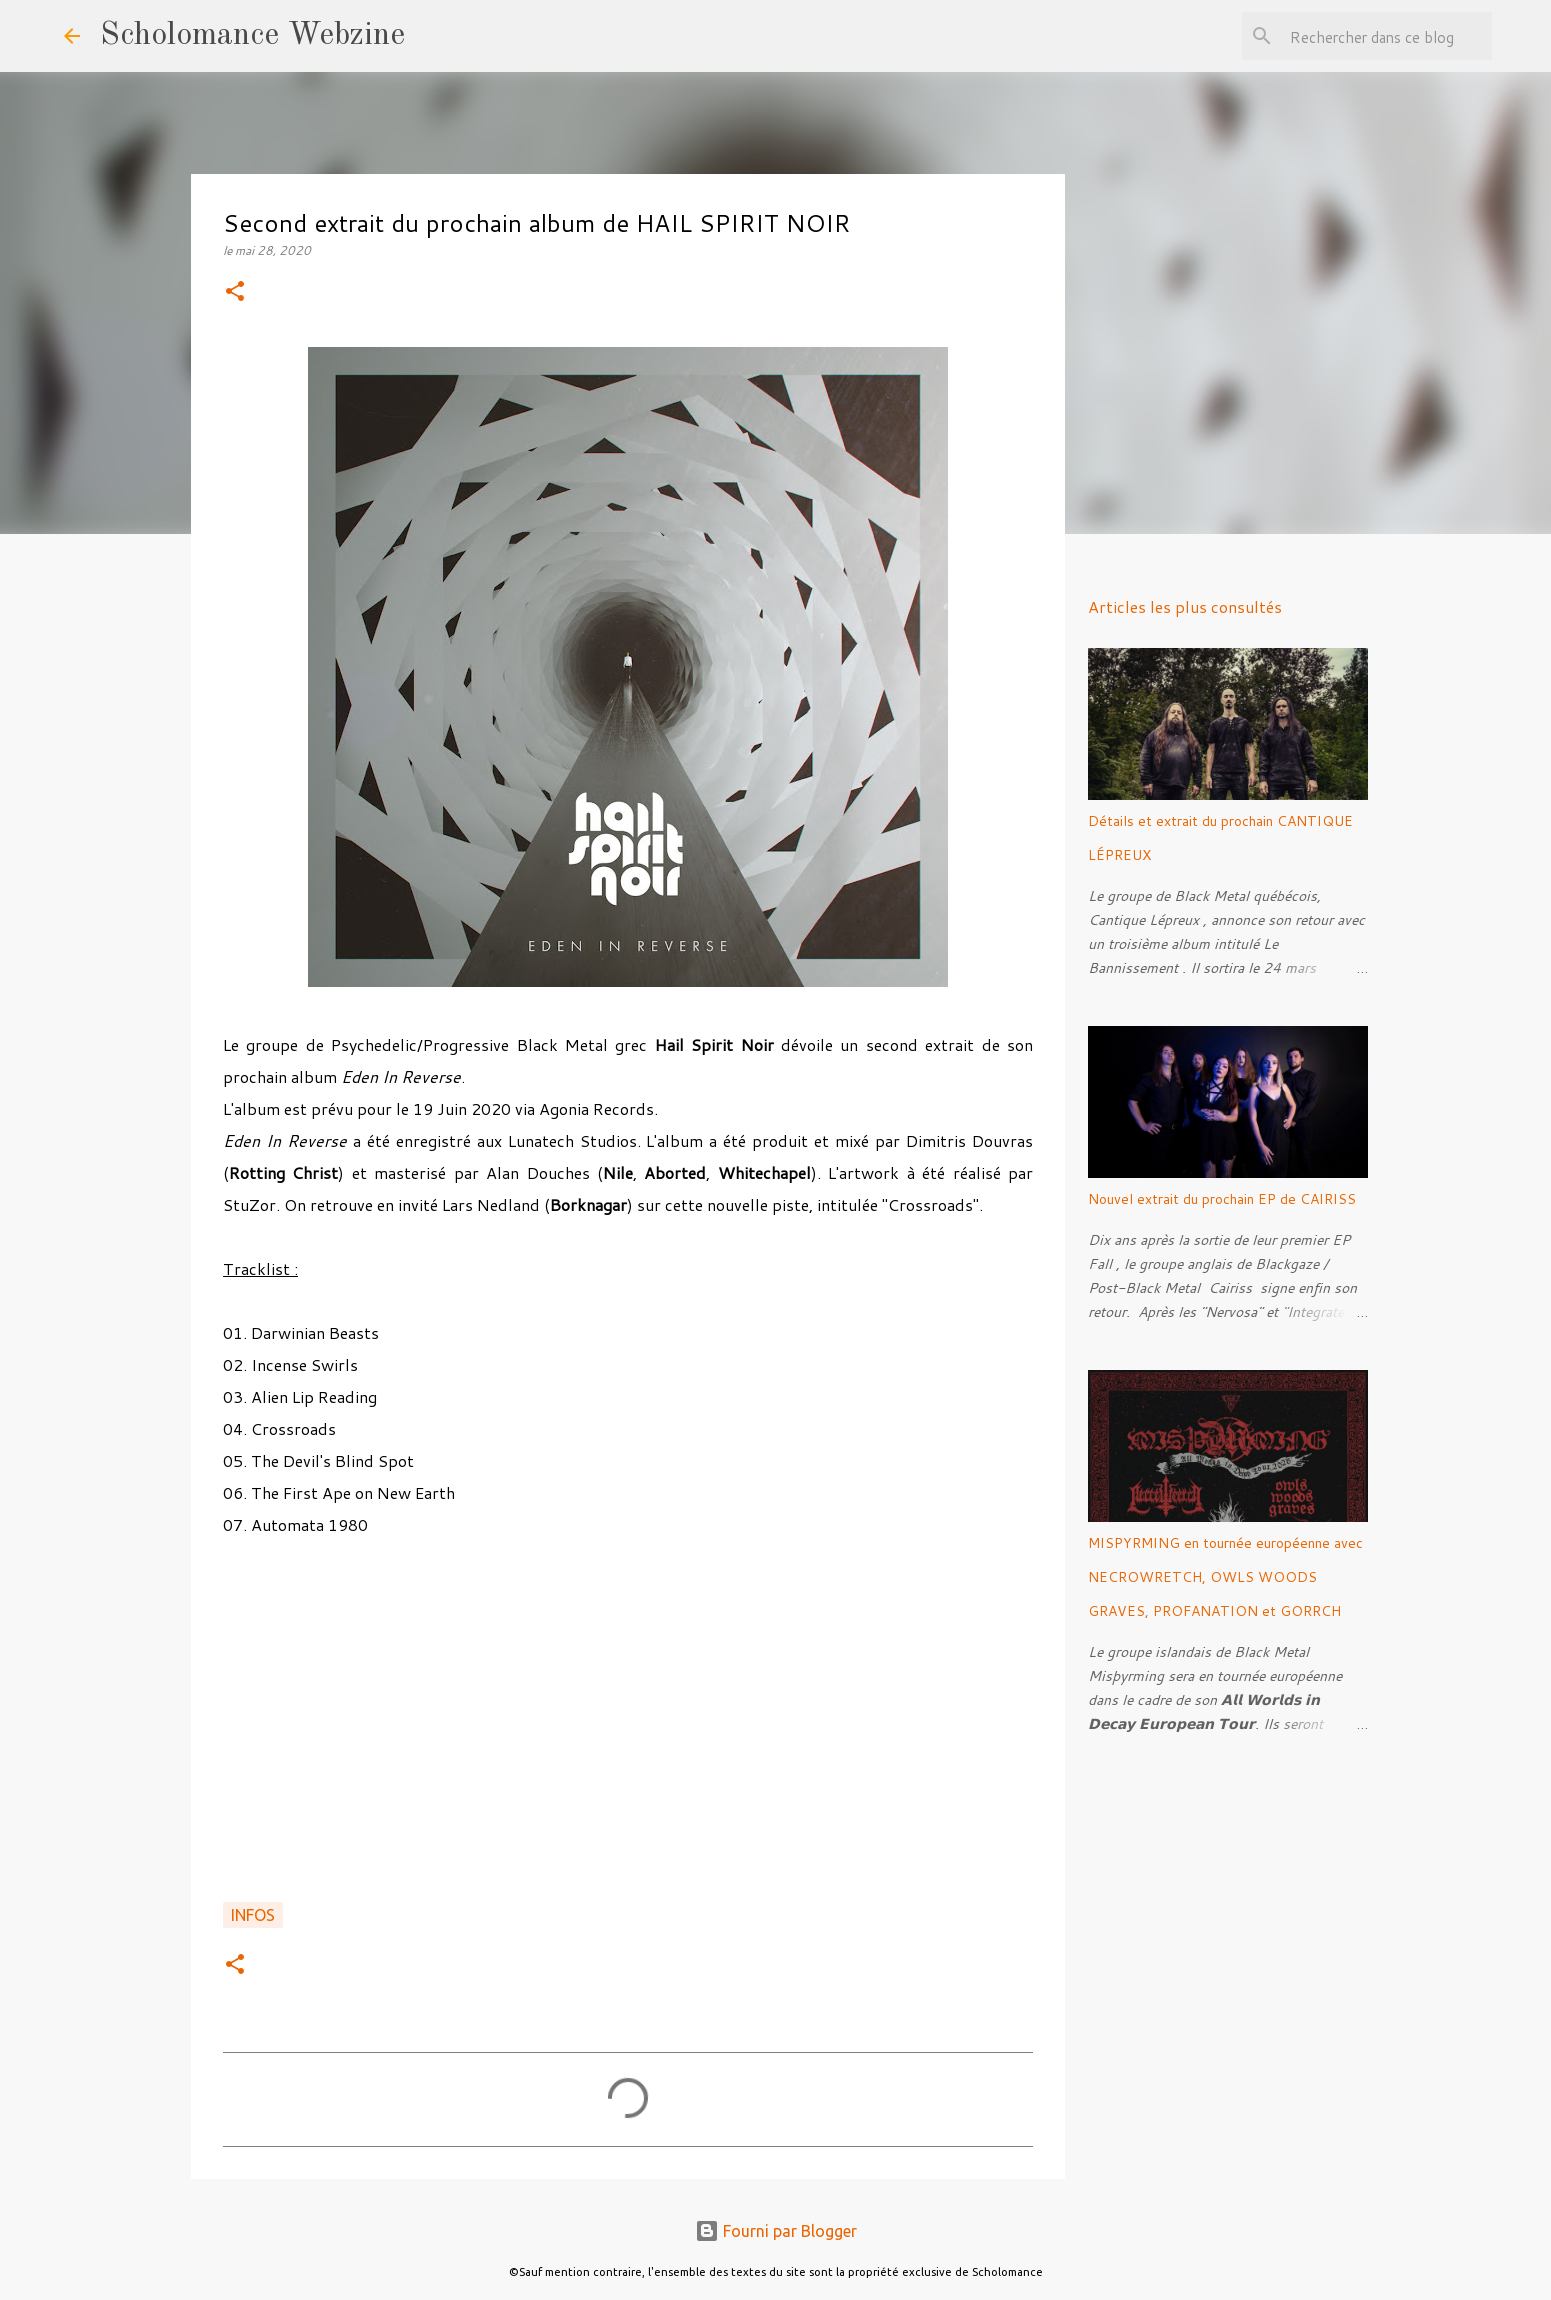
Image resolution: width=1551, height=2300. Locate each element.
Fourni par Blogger (776, 2231)
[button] (235, 292)
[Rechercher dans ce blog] (1387, 36)
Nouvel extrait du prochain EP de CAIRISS (1222, 1199)
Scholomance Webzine (252, 36)
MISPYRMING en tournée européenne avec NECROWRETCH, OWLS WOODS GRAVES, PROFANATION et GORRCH (1225, 1577)
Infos (253, 1915)
